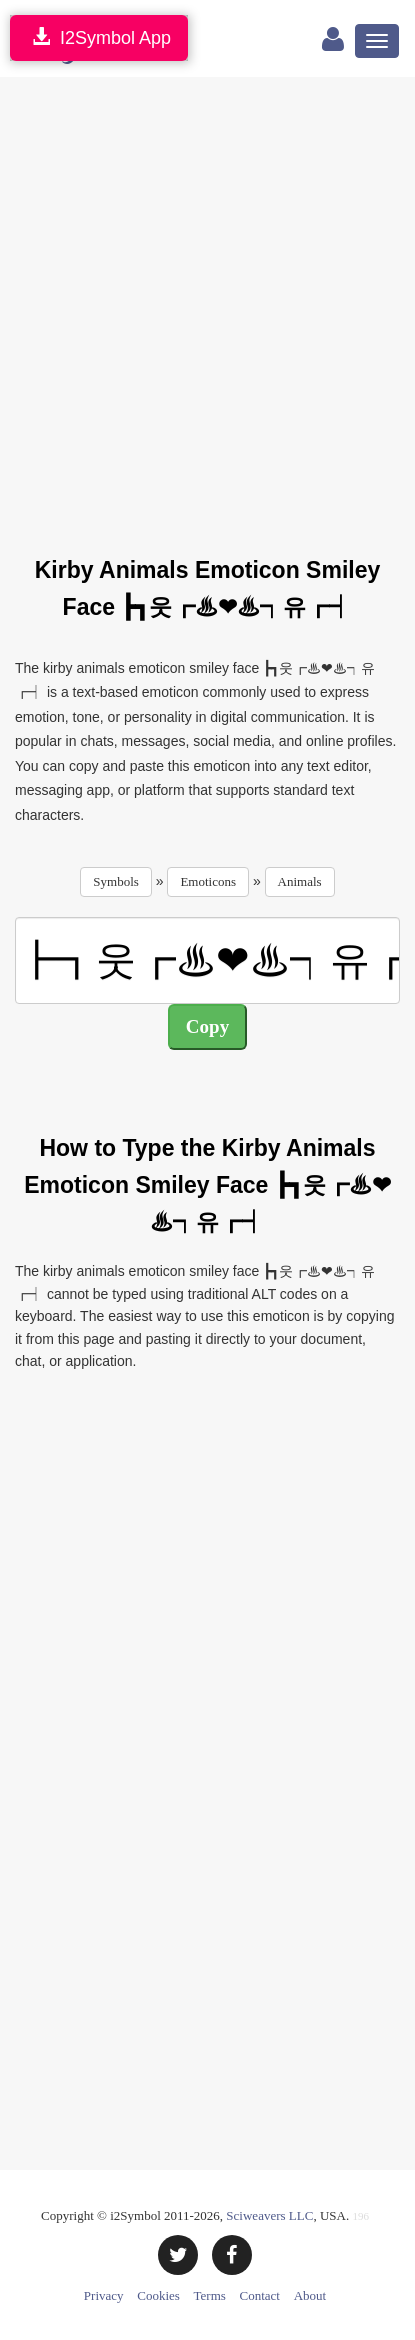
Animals (300, 881)
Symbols (116, 881)
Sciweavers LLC (269, 2215)
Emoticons (208, 881)
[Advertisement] (207, 304)
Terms (210, 2295)
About (310, 2295)
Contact (260, 2295)
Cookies (158, 2295)
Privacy (104, 2295)
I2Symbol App (99, 37)
